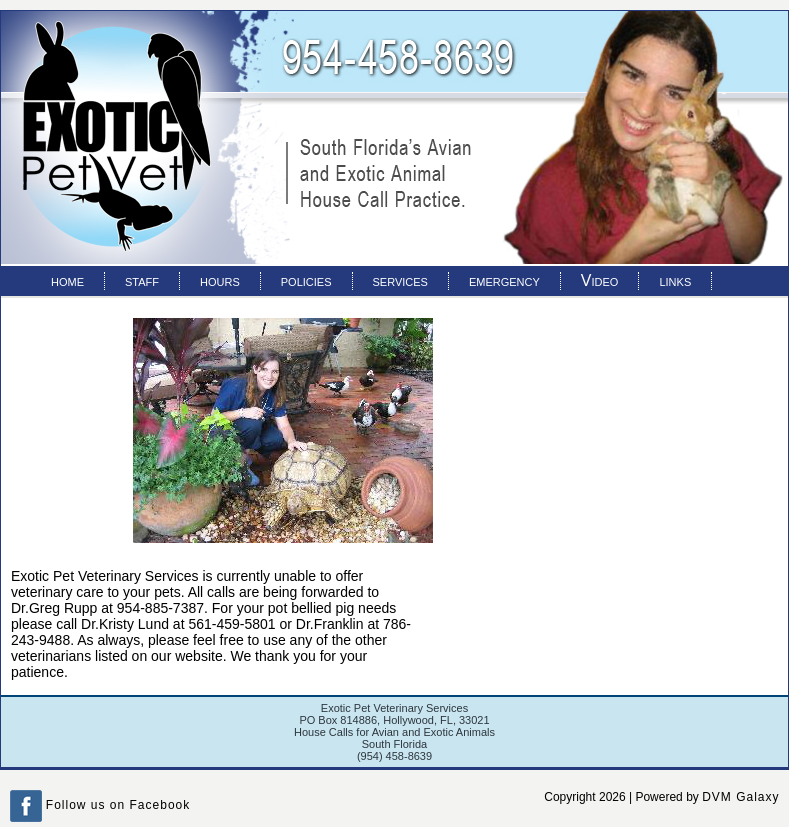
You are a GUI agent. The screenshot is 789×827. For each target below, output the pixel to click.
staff (142, 280)
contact (77, 304)
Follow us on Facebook (100, 805)
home (67, 280)
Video (600, 280)
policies (306, 280)
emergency (504, 280)
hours (220, 280)
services (400, 280)
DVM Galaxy (740, 797)
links (675, 280)
